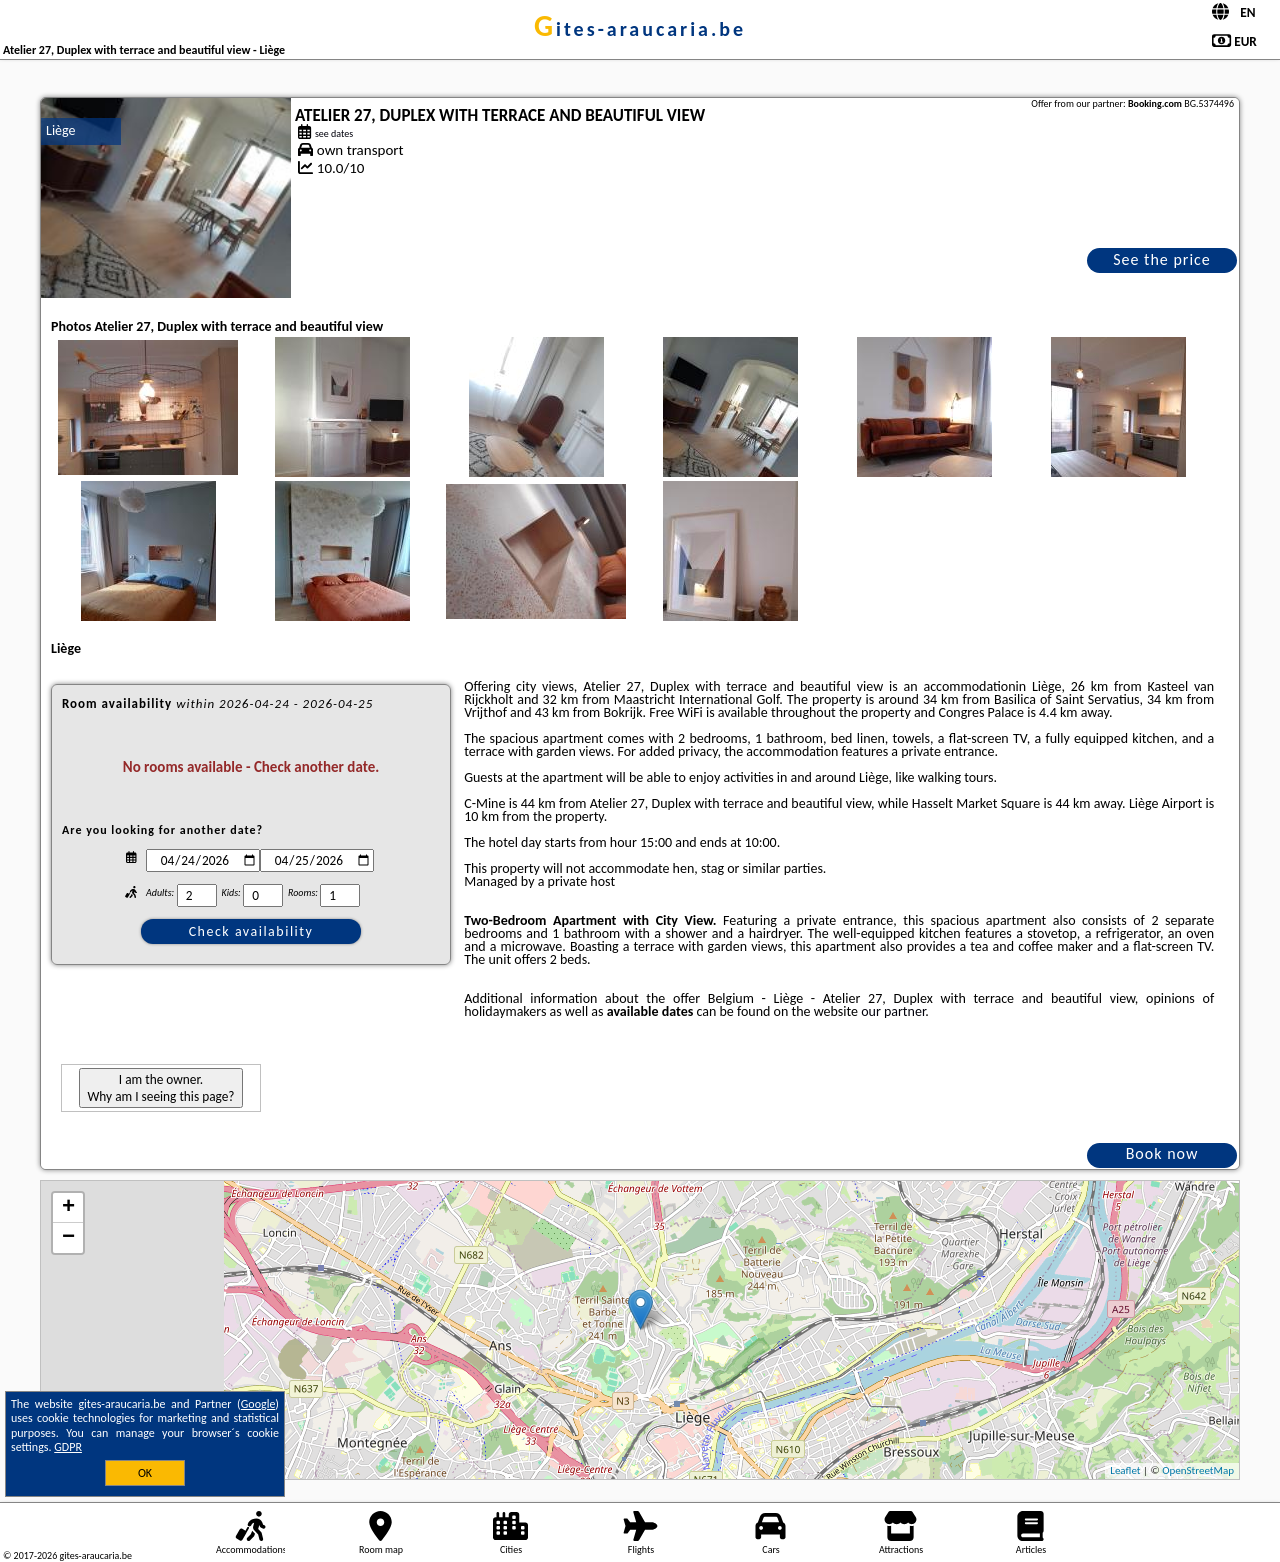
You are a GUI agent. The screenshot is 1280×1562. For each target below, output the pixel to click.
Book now (1162, 1153)
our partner (893, 1011)
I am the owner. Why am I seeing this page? (160, 1088)
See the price (1162, 259)
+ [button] (68, 1208)
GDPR (68, 1447)
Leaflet (1125, 1470)
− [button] (68, 1238)
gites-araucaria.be (640, 29)
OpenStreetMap (1198, 1470)
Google (258, 1404)
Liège (61, 130)
